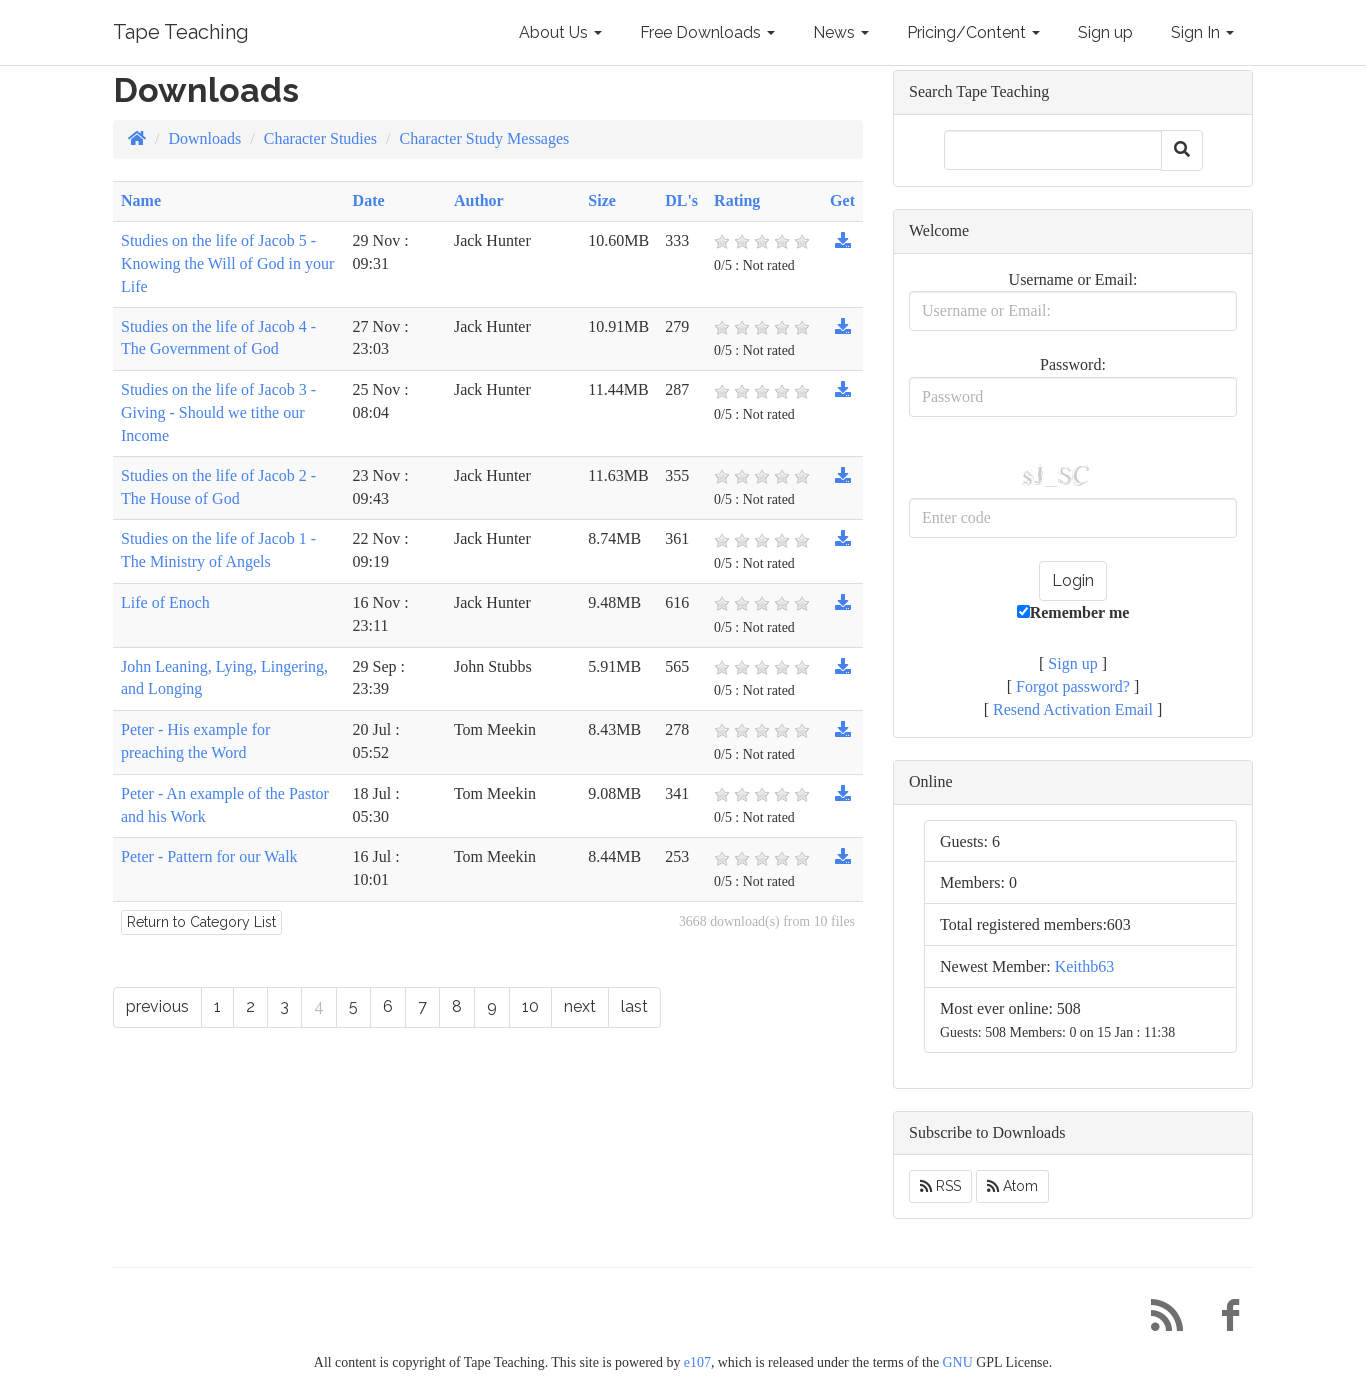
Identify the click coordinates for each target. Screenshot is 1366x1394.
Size (602, 200)
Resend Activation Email (1073, 709)
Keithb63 (1085, 966)
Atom (1012, 1186)
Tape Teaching (181, 32)
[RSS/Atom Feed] (1159, 1320)
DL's (681, 200)
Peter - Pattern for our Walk (209, 856)
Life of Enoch (165, 602)
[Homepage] (137, 138)
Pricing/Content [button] (973, 32)
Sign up (1105, 32)
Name (141, 200)
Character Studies (320, 138)
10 (530, 1006)
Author (479, 200)
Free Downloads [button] (707, 32)
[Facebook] (1223, 1320)
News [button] (841, 32)
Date (369, 200)
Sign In (1202, 32)
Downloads (204, 138)
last (634, 1006)
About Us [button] (560, 32)
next (580, 1006)
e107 (697, 1362)
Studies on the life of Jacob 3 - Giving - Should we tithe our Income (218, 412)
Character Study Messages (485, 138)
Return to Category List (201, 922)
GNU (958, 1362)
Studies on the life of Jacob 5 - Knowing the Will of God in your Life (227, 263)
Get (842, 200)
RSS (940, 1186)
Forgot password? (1073, 686)
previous (157, 1006)
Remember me (1073, 612)
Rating (737, 200)
